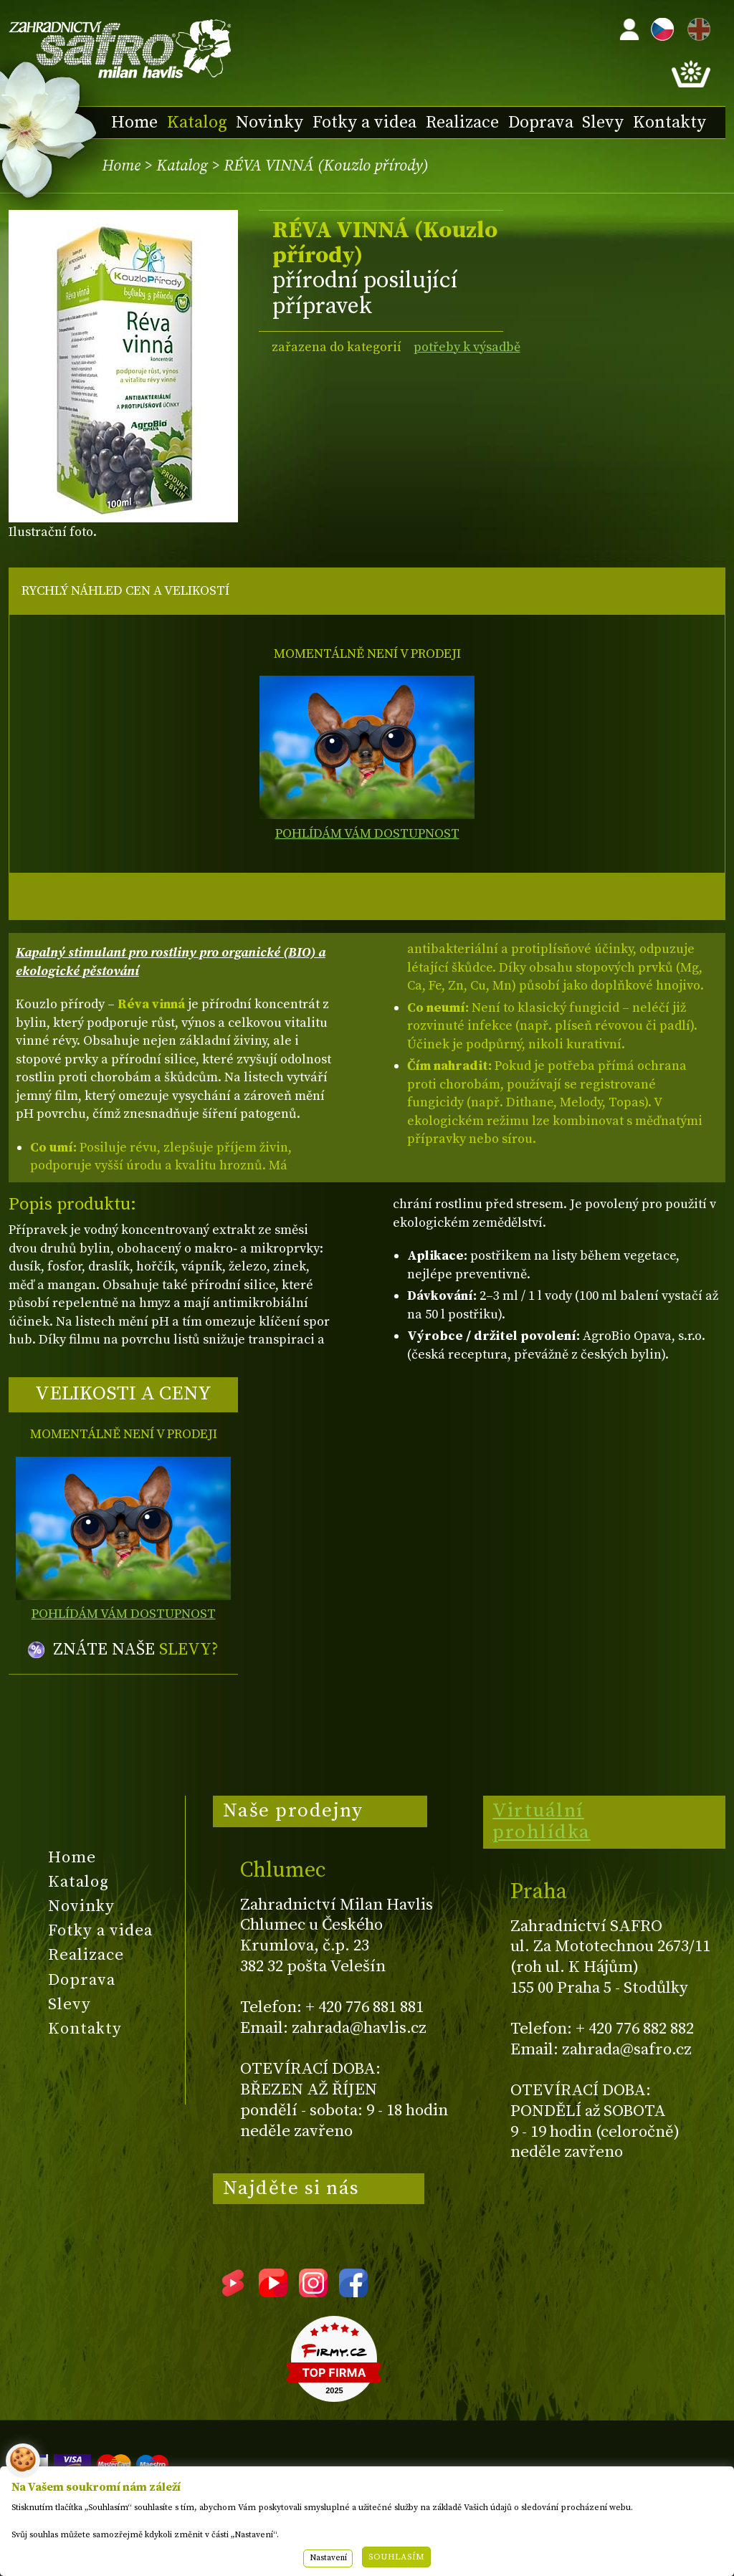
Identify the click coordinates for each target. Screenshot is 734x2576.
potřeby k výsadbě (467, 347)
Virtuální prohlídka (541, 1821)
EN (696, 27)
